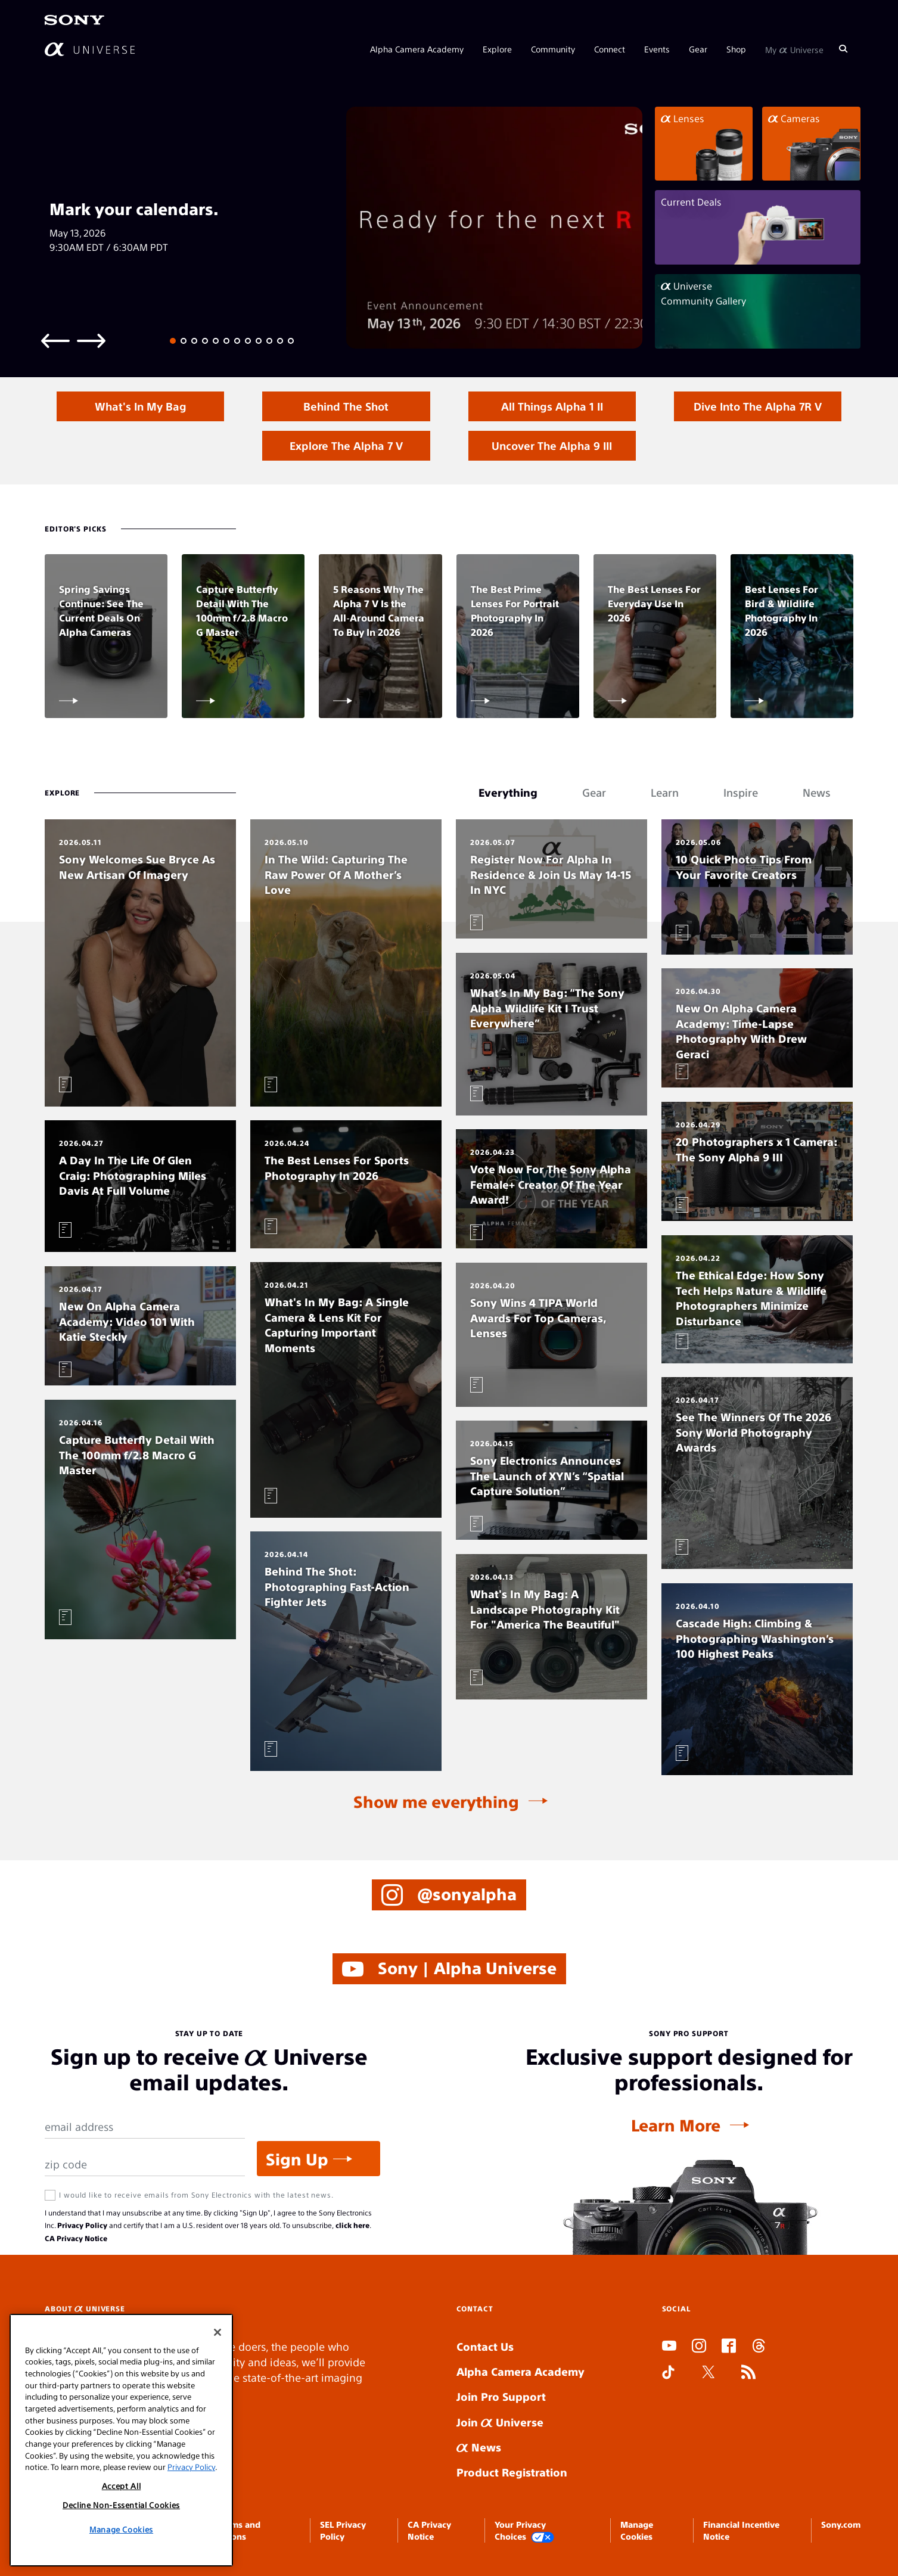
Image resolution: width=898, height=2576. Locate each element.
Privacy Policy (82, 2225)
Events (657, 48)
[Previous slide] (55, 340)
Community (553, 48)
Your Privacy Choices (524, 2531)
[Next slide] (91, 340)
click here (352, 2225)
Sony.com (840, 2524)
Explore (497, 48)
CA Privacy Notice (76, 2238)
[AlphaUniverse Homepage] (90, 49)
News (478, 2447)
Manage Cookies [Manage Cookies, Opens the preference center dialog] (121, 2529)
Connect (609, 48)
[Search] (843, 49)
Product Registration (511, 2472)
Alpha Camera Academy (417, 48)
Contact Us (485, 2346)
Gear (698, 48)
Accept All (121, 2486)
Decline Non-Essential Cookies (121, 2505)
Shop (736, 48)
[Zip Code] (145, 2164)
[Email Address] (145, 2127)
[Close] (217, 2332)
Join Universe (499, 2422)
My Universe (794, 48)
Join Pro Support (501, 2396)
